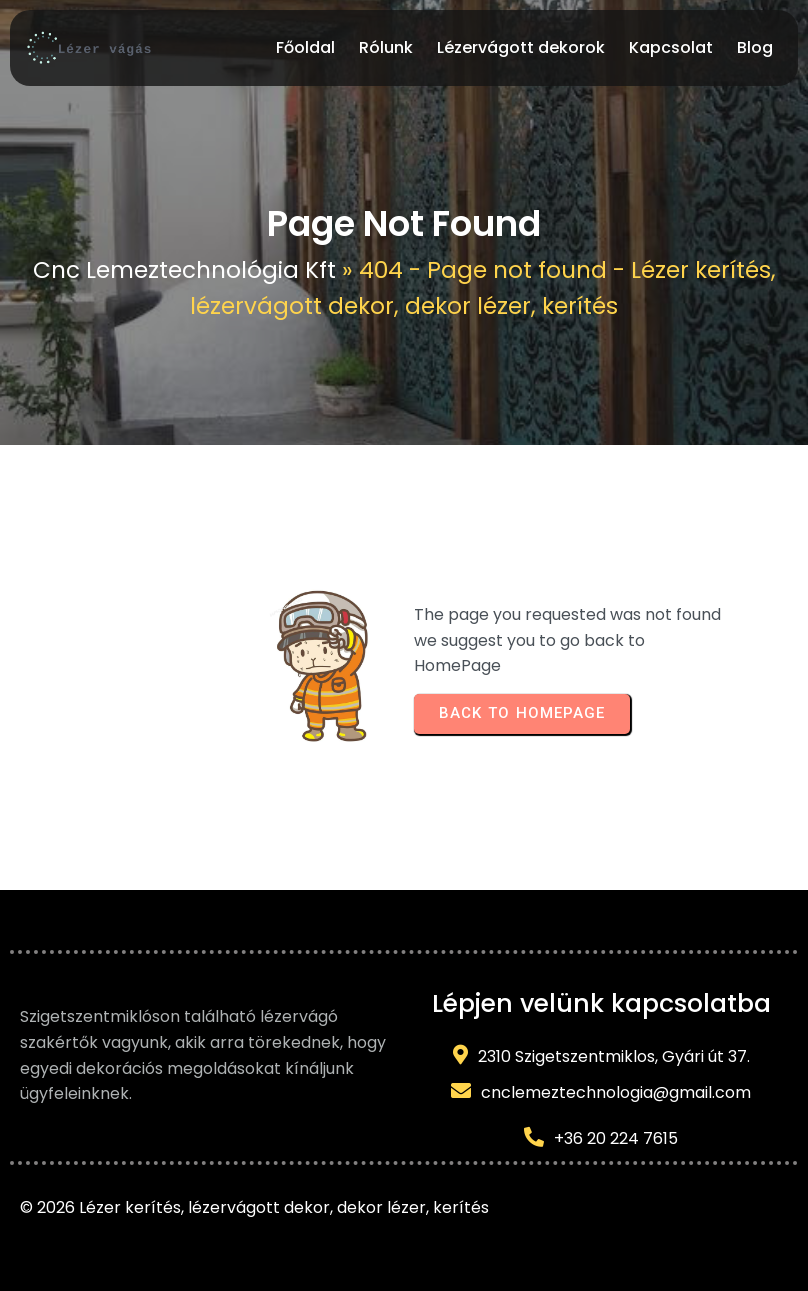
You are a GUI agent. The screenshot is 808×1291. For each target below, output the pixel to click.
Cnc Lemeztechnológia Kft (184, 270)
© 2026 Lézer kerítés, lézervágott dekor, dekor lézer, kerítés (254, 1207)
